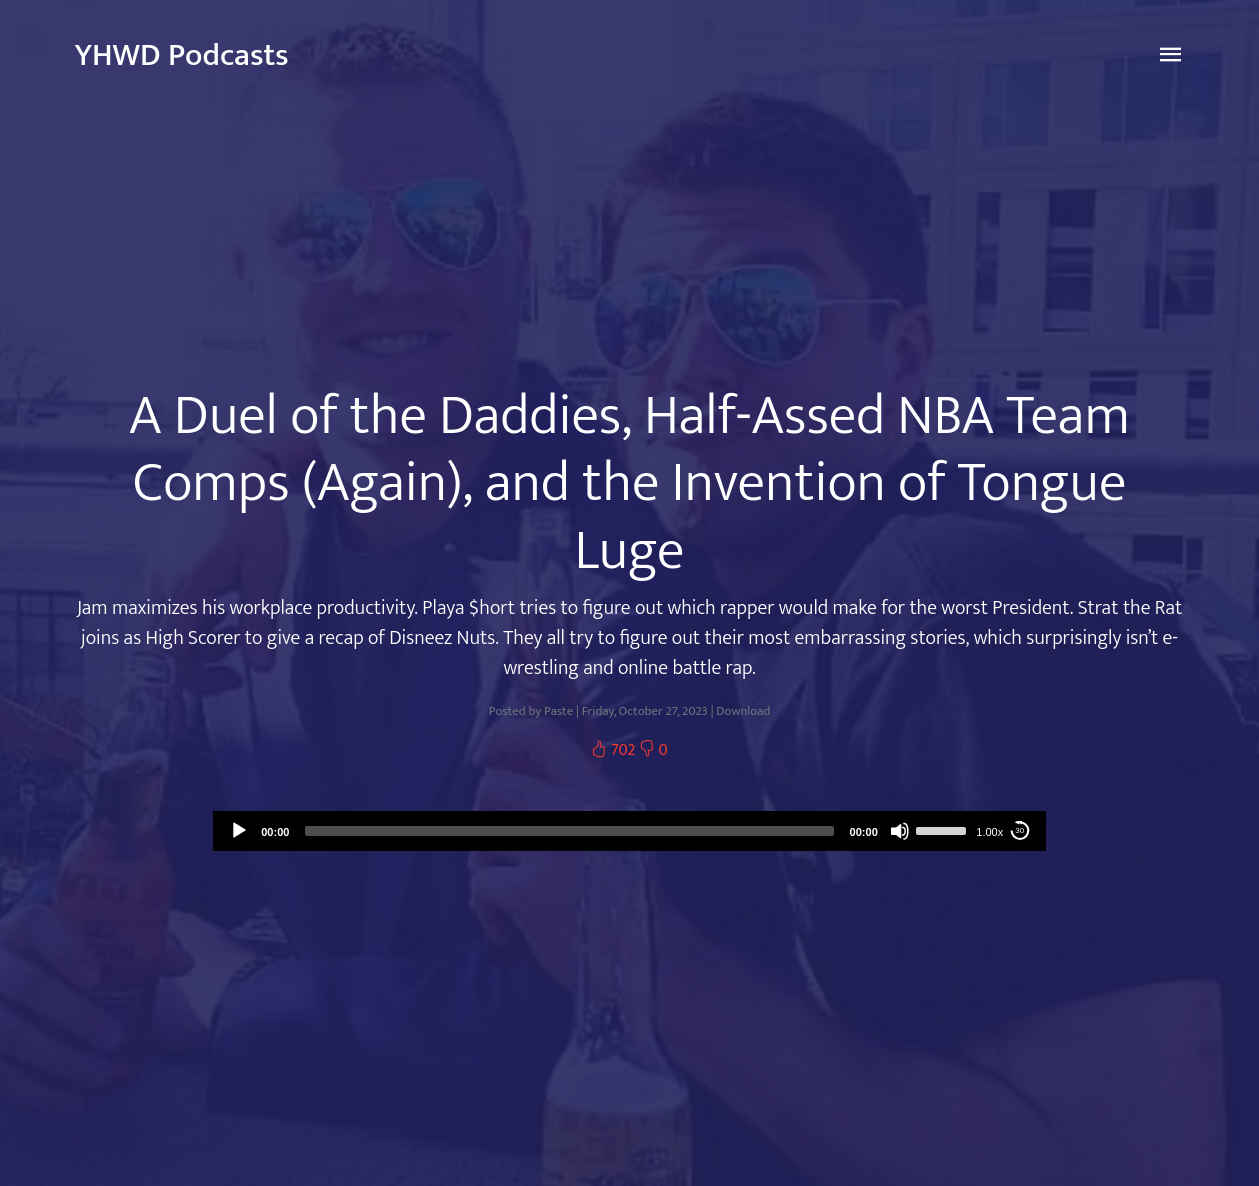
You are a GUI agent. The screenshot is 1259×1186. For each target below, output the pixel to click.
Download (743, 711)
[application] (629, 831)
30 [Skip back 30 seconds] (1019, 830)
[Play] (239, 831)
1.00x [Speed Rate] (989, 832)
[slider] (569, 831)
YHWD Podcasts (182, 55)
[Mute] (900, 831)
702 (614, 750)
